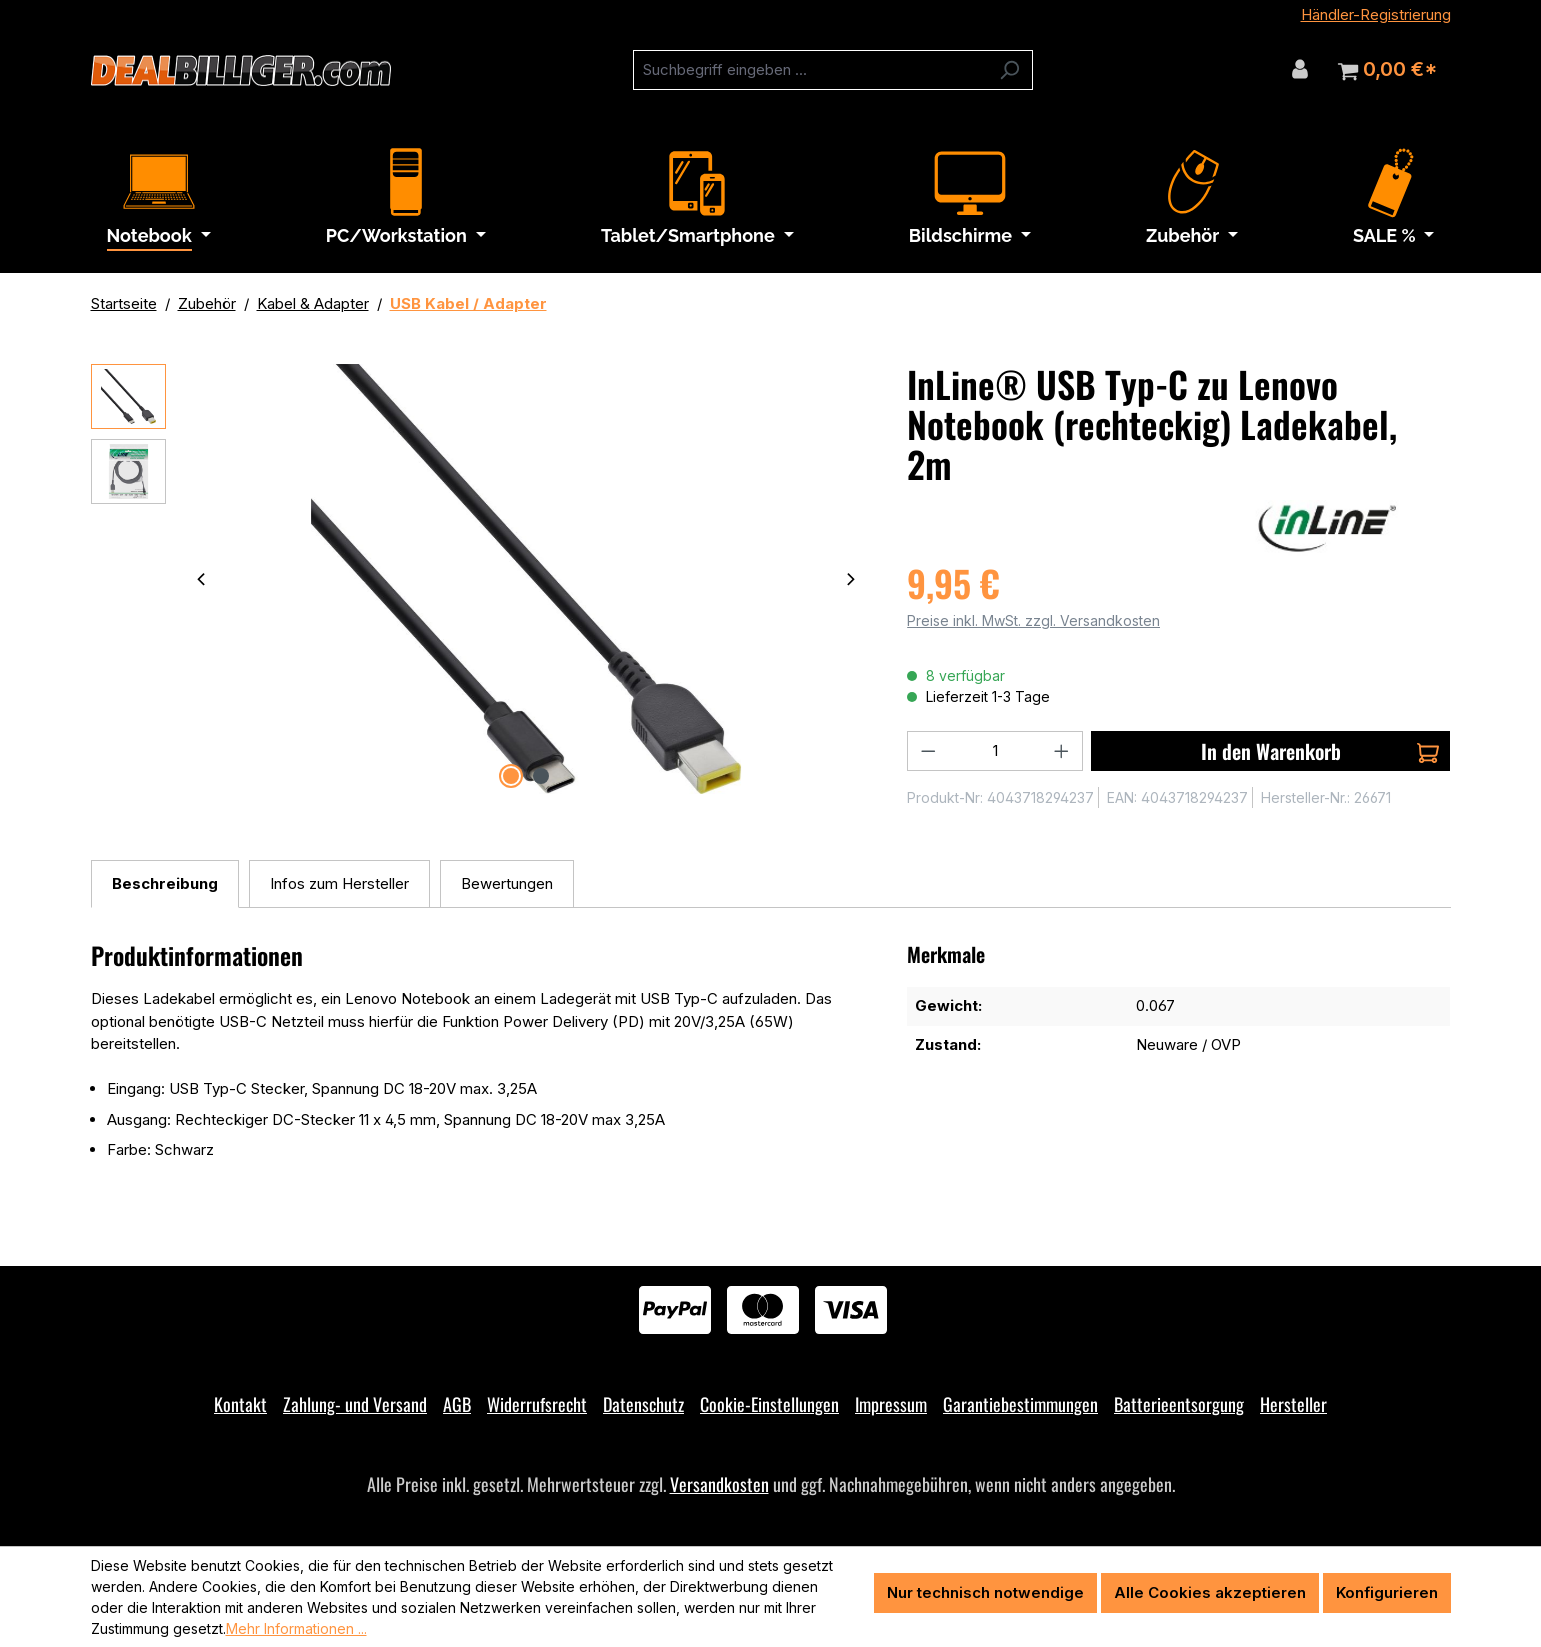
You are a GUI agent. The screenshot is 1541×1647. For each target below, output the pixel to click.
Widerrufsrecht (537, 1404)
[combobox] (810, 70)
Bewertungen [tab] (507, 883)
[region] (479, 579)
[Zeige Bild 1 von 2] (511, 776)
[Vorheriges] (201, 578)
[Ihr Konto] (1300, 69)
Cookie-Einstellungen (769, 1404)
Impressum (891, 1404)
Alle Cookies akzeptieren (1210, 1592)
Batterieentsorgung (1179, 1404)
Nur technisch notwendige (985, 1592)
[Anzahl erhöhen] (1062, 751)
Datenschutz (643, 1404)
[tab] (165, 884)
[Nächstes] (851, 578)
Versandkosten (719, 1484)
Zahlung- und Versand (355, 1404)
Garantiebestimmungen (1020, 1404)
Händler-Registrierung (1376, 14)
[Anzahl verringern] (928, 751)
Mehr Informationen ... (296, 1628)
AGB (457, 1404)
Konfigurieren (1387, 1592)
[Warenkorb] (1387, 70)
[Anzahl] (995, 751)
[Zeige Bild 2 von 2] (541, 776)
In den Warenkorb (1320, 751)
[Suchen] (1009, 70)
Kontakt (240, 1404)
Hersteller (1293, 1404)
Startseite (124, 303)
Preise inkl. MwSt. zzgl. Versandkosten (1033, 620)
